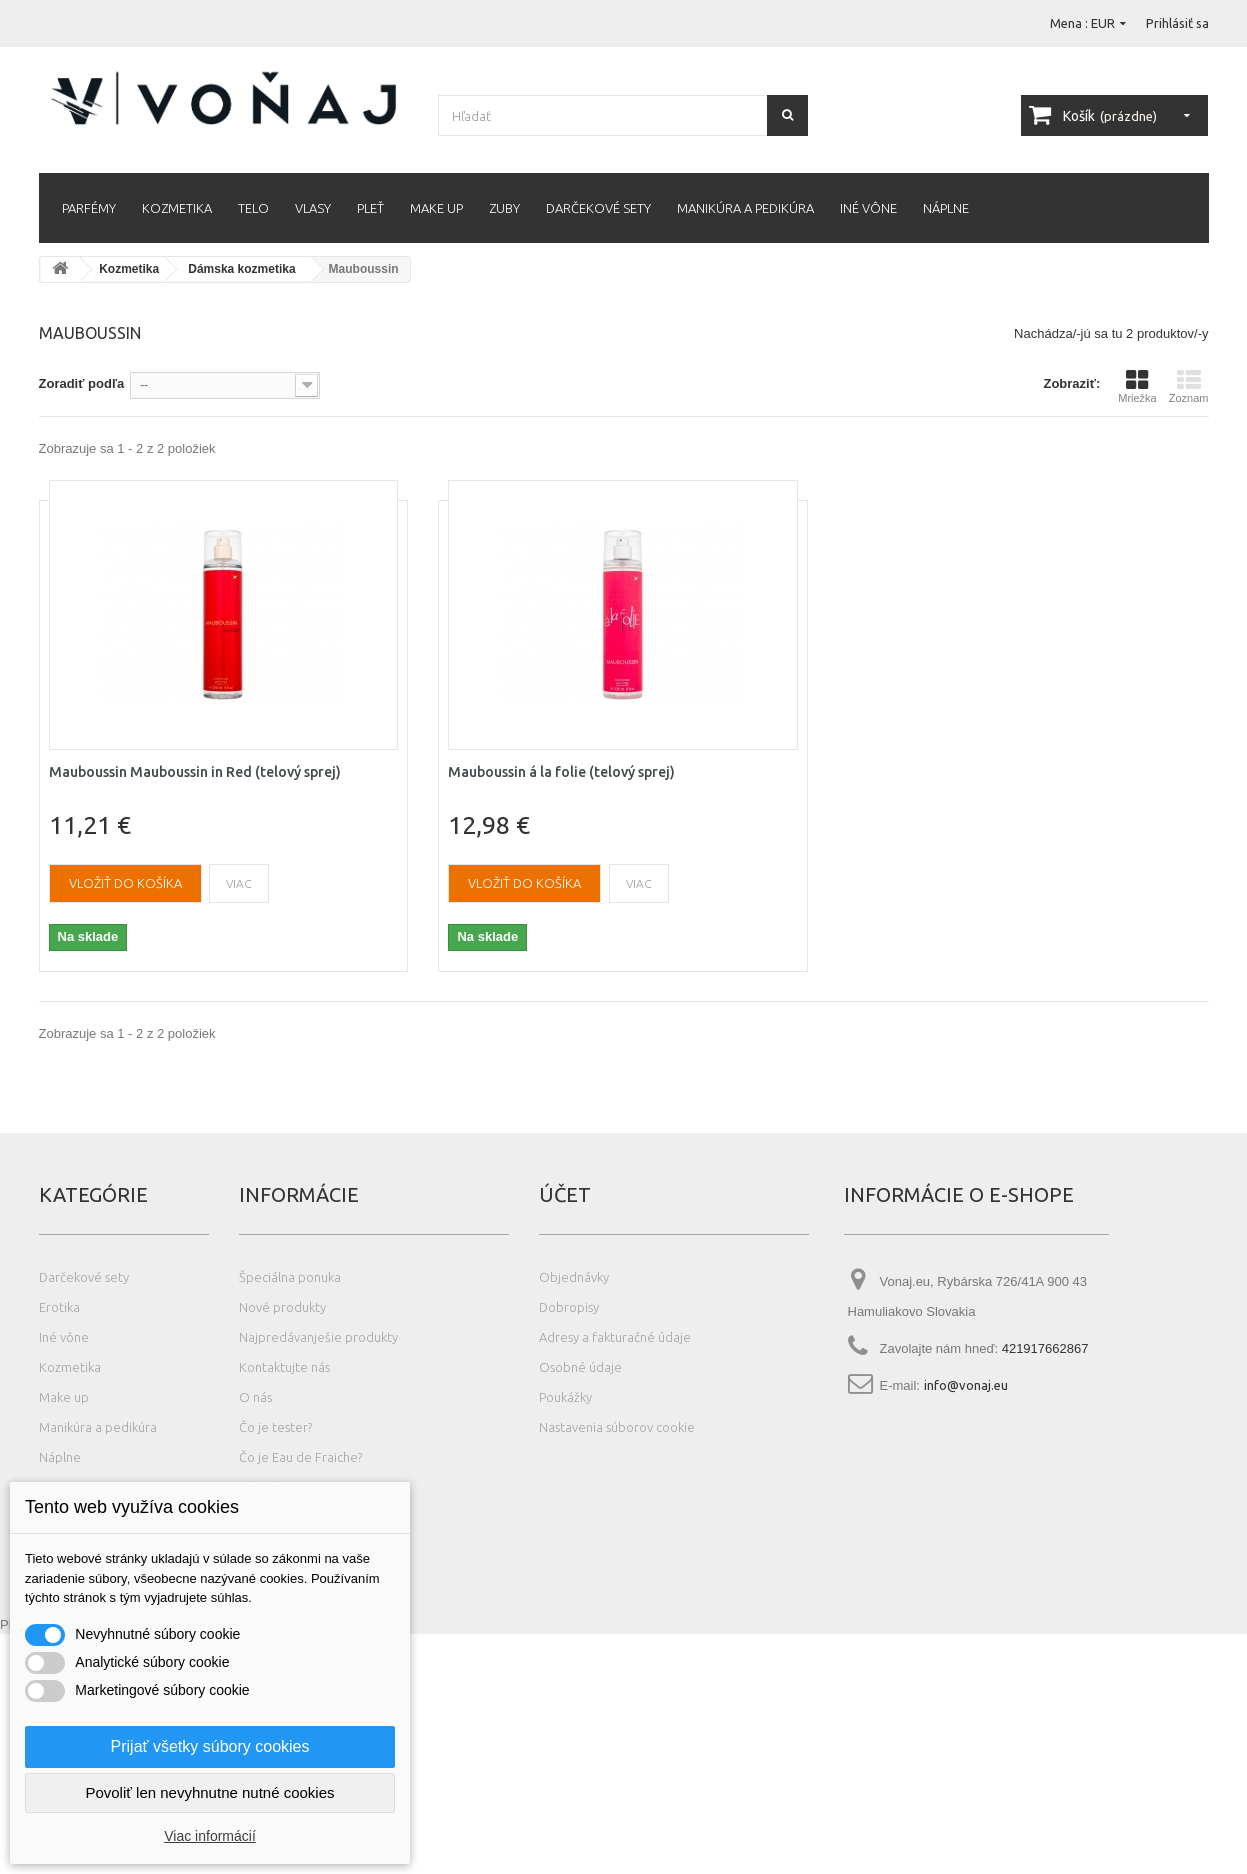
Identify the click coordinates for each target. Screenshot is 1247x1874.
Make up (436, 208)
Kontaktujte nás (284, 1367)
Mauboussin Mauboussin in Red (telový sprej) (195, 772)
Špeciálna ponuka (290, 1277)
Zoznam (1189, 386)
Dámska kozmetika (241, 269)
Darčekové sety (598, 208)
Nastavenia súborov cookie (617, 1427)
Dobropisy (569, 1307)
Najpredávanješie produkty (318, 1337)
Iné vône (868, 208)
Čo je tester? (275, 1427)
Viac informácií (210, 1836)
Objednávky (574, 1277)
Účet (565, 1194)
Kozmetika (177, 208)
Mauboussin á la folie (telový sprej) (561, 772)
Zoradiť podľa (82, 383)
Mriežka (1137, 386)
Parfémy (89, 208)
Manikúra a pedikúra (745, 208)
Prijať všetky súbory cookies (210, 1746)
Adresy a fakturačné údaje (615, 1337)
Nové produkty (282, 1307)
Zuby (504, 208)
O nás (255, 1397)
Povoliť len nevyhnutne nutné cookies (209, 1792)
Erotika (59, 1307)
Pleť (370, 208)
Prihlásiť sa (1177, 23)
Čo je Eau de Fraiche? (300, 1457)
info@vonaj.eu (966, 1385)
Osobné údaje (580, 1367)
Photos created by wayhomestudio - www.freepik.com (154, 1864)
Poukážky (565, 1397)
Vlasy (313, 208)
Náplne (946, 208)
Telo (253, 208)
